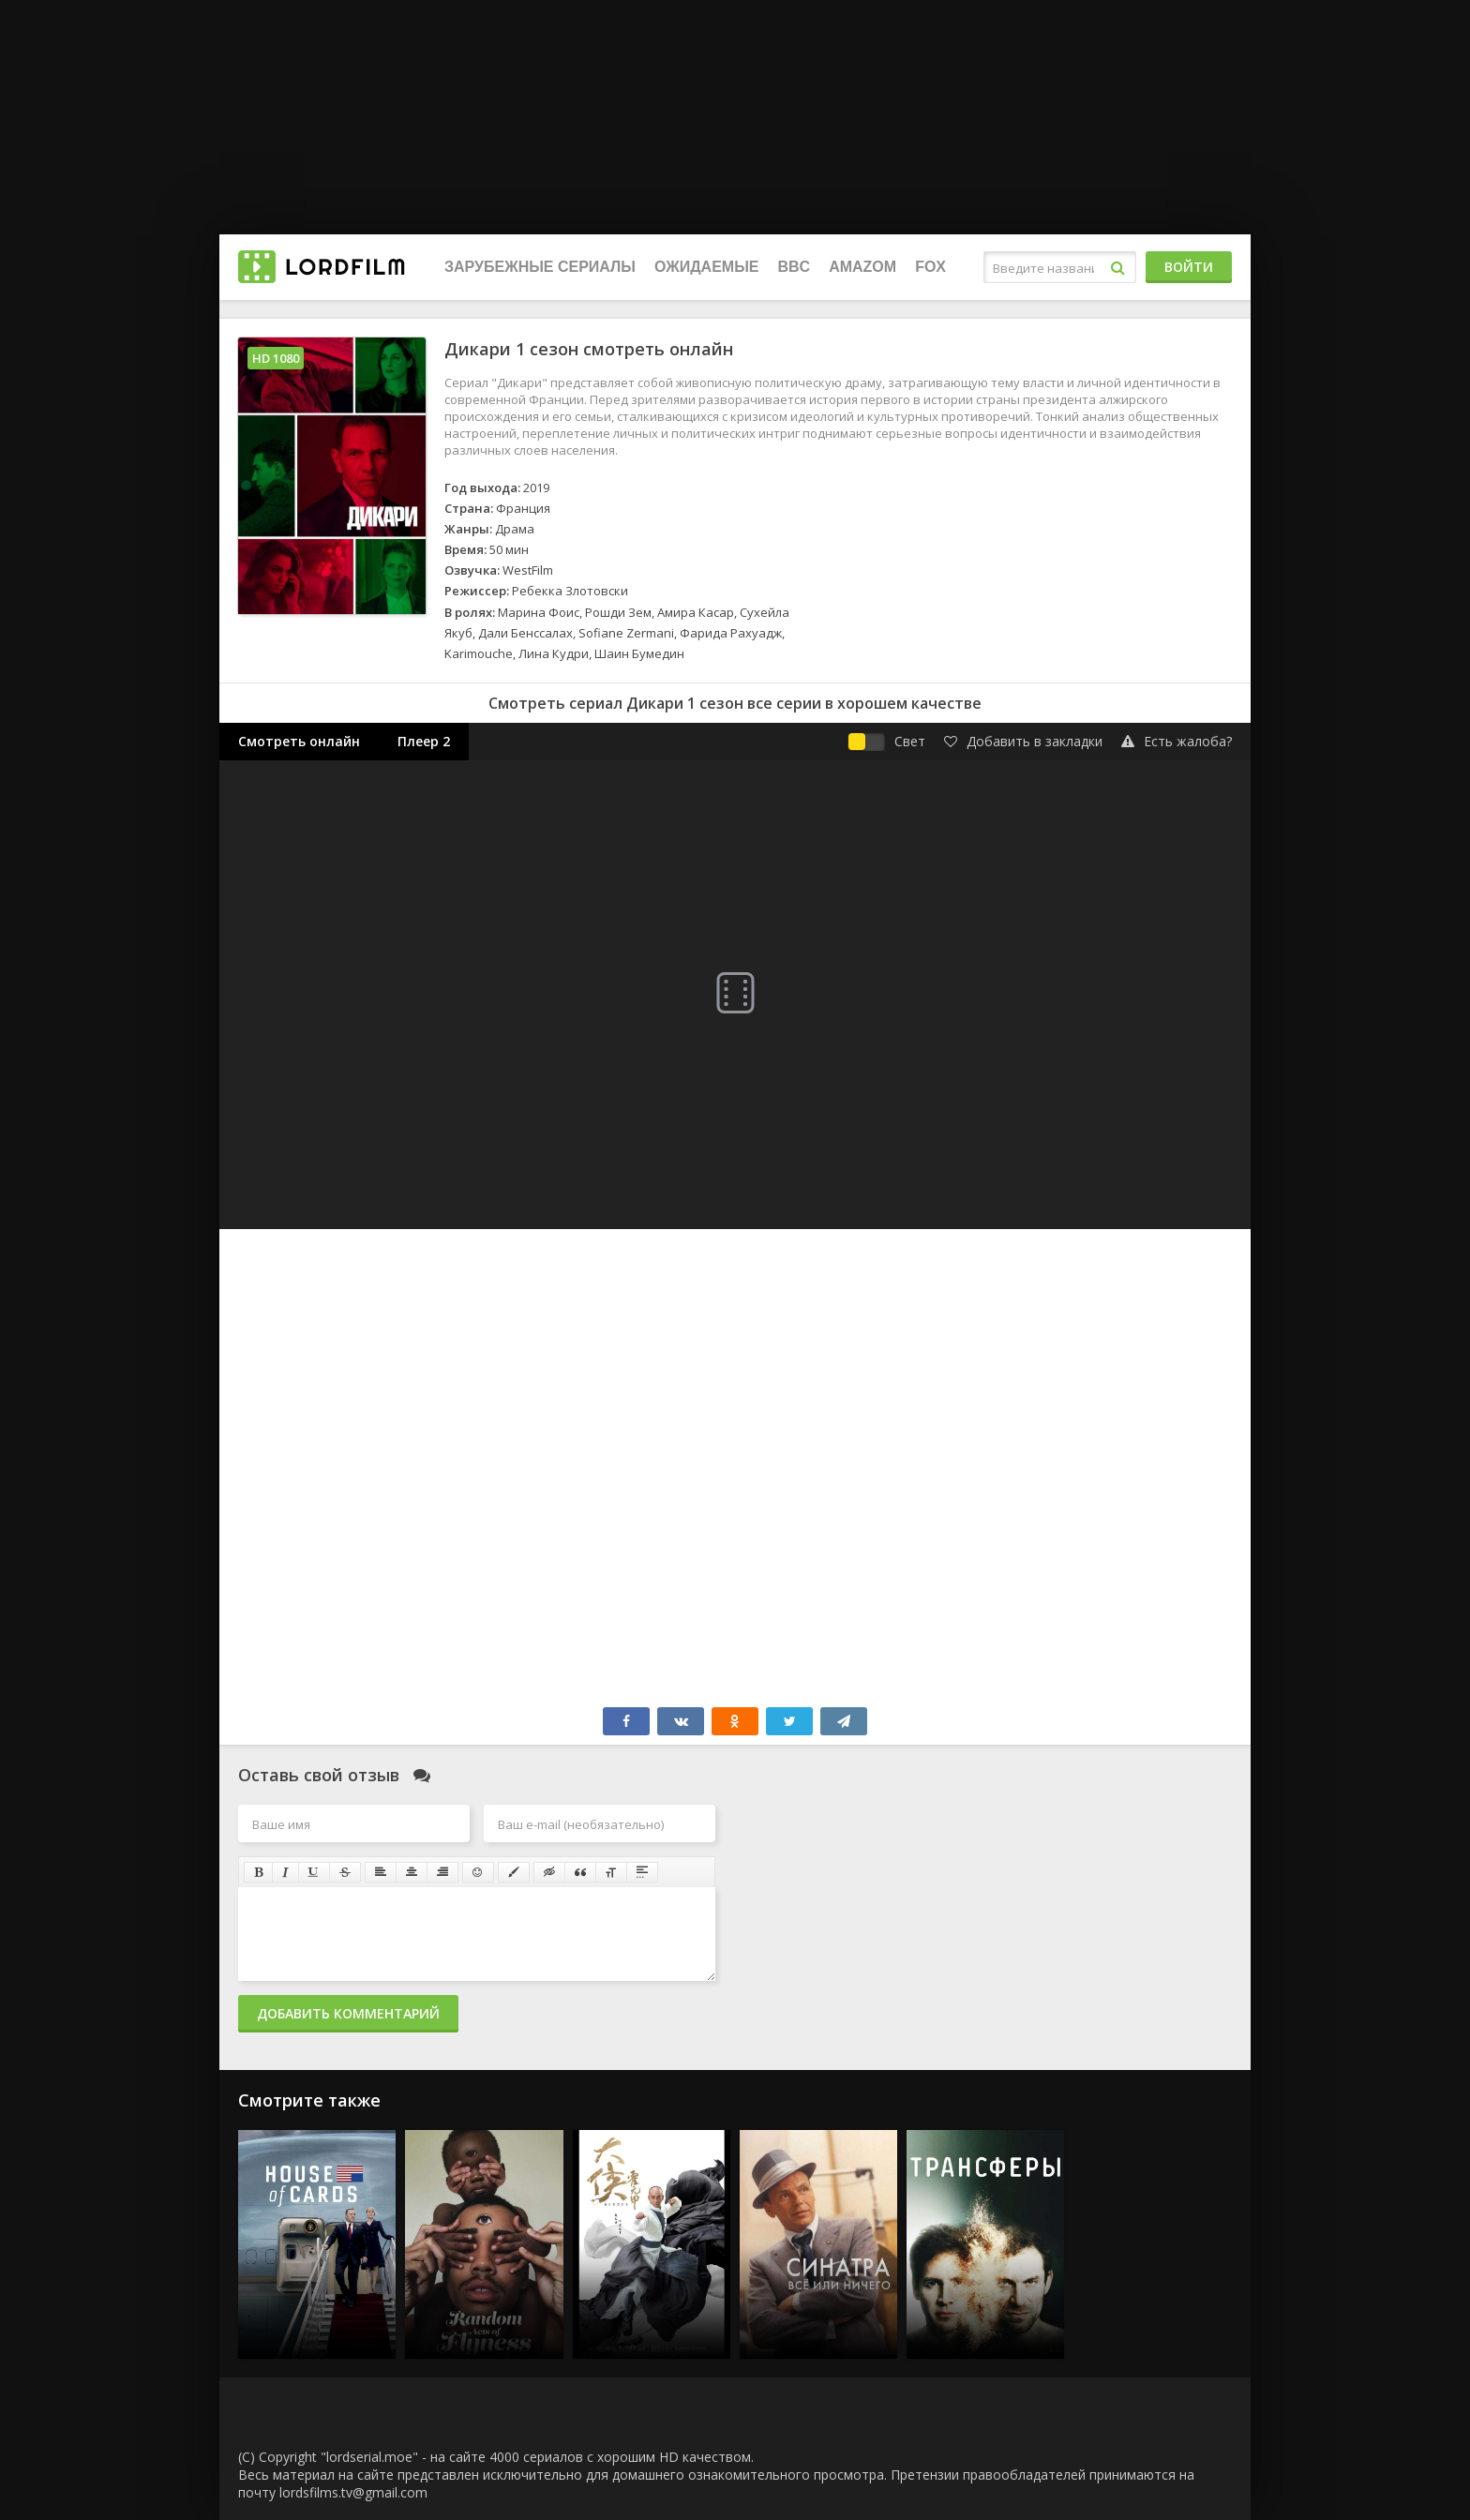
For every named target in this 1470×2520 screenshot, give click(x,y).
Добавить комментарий (348, 2013)
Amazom (862, 267)
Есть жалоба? (1176, 741)
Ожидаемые (706, 267)
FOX (930, 267)
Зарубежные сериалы (540, 267)
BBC (793, 267)
